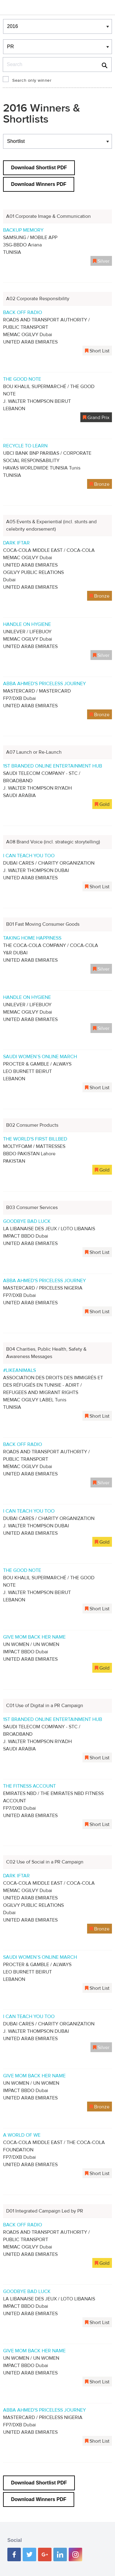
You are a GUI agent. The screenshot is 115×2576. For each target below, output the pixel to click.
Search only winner (32, 80)
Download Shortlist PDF (39, 167)
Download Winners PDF (38, 184)
